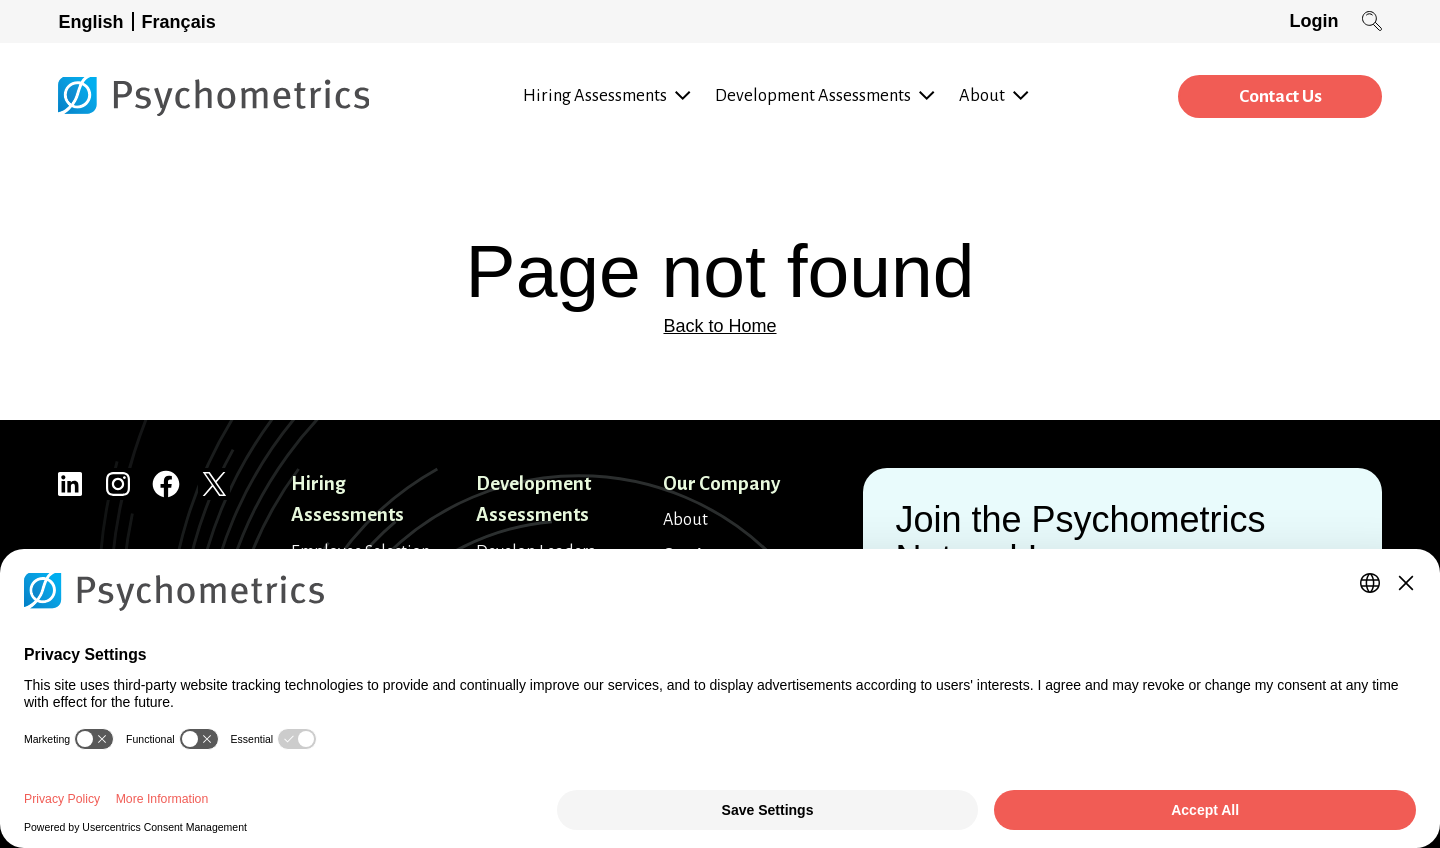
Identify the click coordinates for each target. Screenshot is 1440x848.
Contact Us (1277, 97)
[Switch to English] (96, 21)
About (685, 520)
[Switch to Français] (183, 21)
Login (1313, 21)
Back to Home (719, 326)
